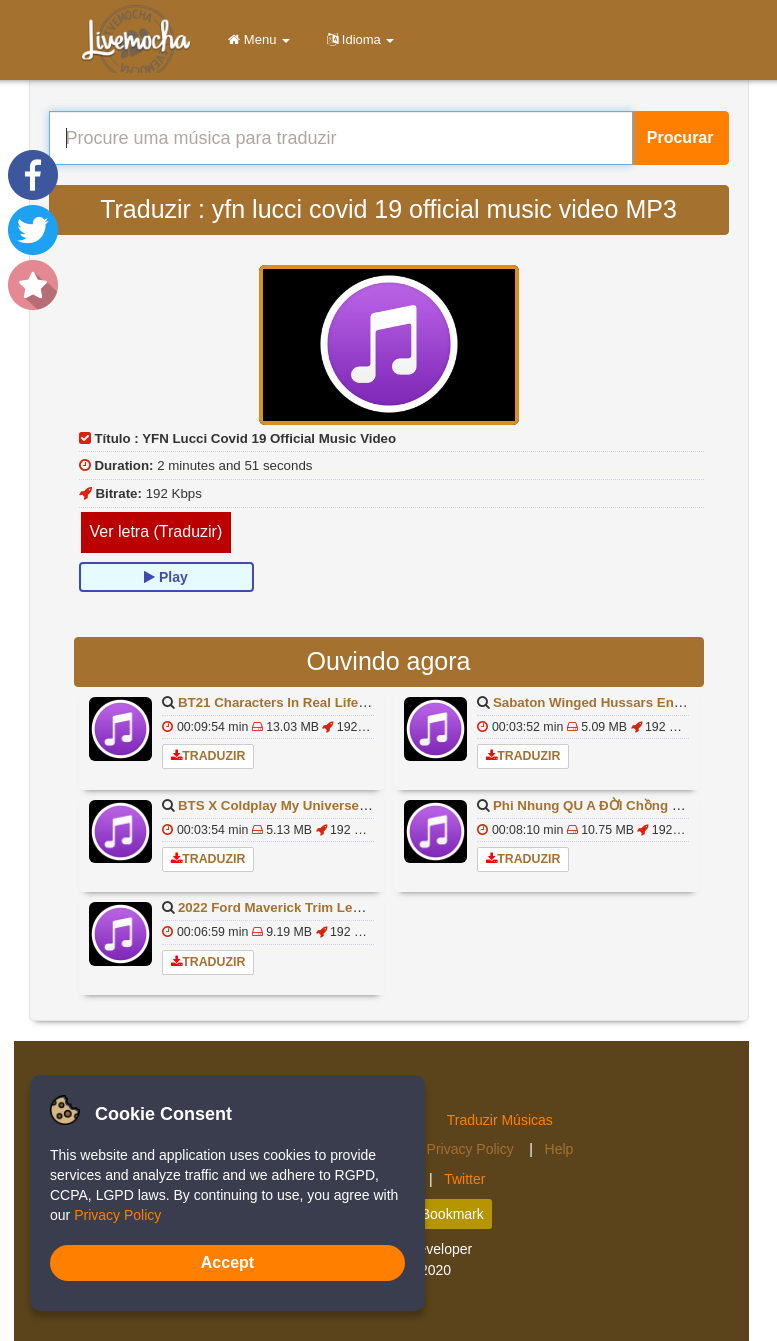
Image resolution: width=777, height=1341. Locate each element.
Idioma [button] (357, 39)
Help (559, 1149)
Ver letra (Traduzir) (156, 531)
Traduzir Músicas (500, 1120)
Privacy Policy (472, 1149)
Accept (227, 1262)
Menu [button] (255, 39)
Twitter (464, 1179)
